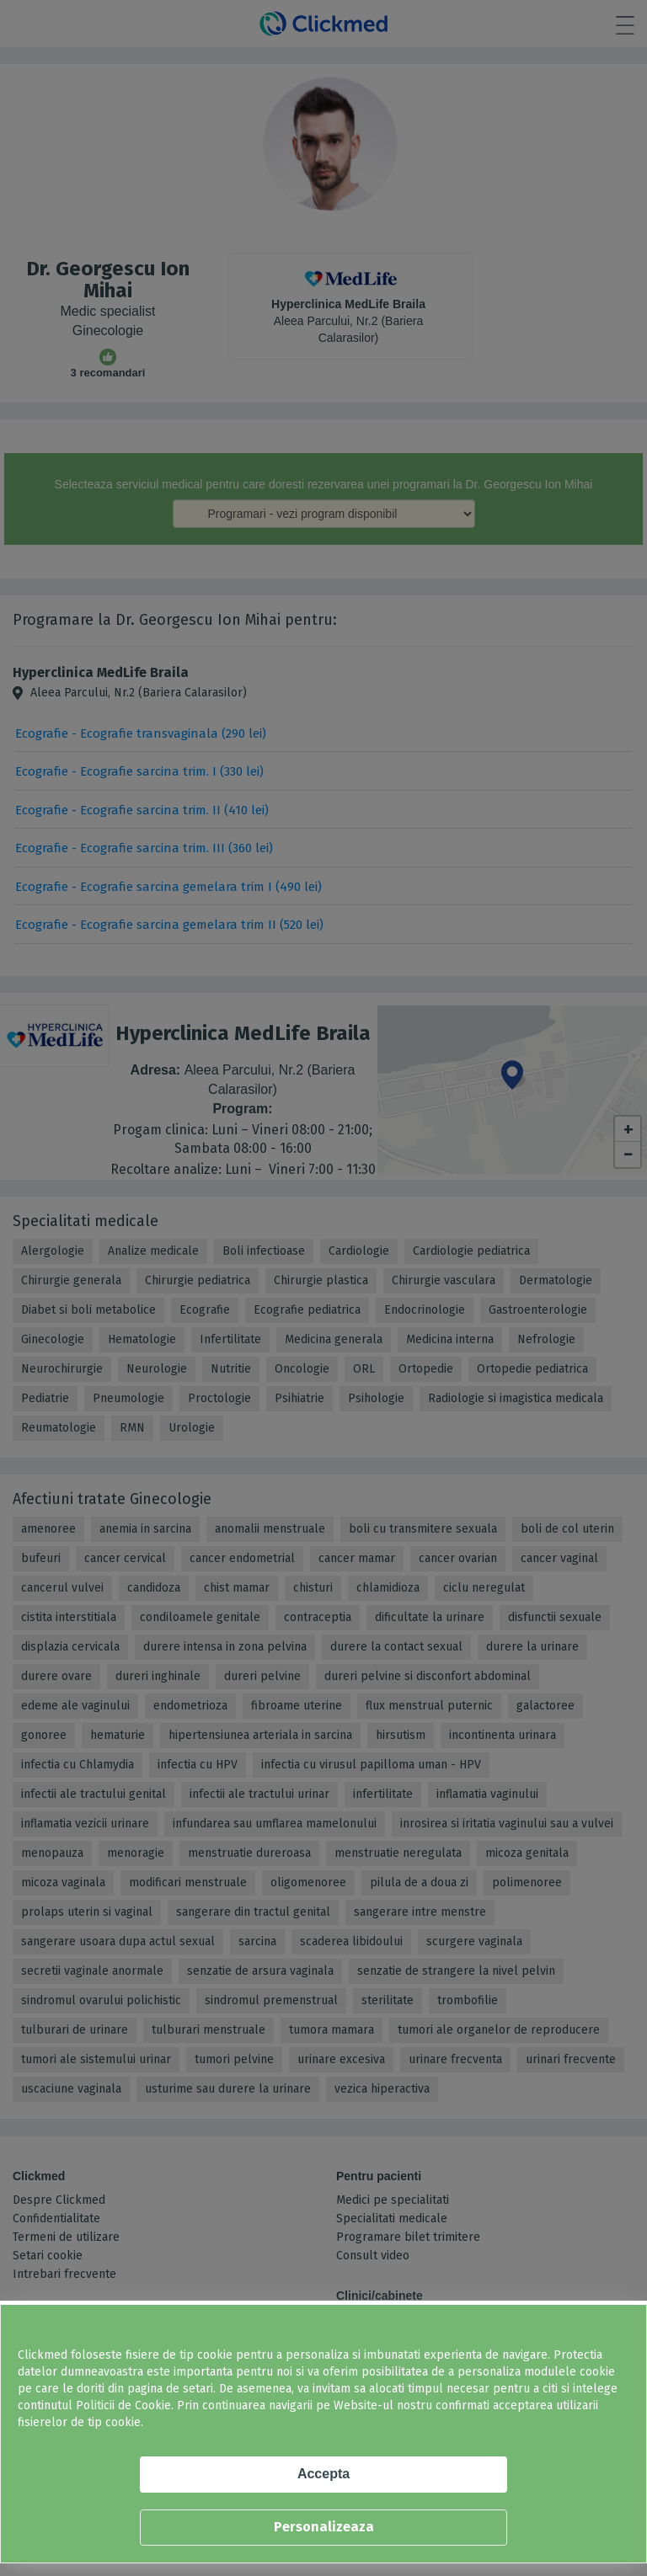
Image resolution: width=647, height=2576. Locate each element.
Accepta (323, 2474)
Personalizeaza (324, 2527)
